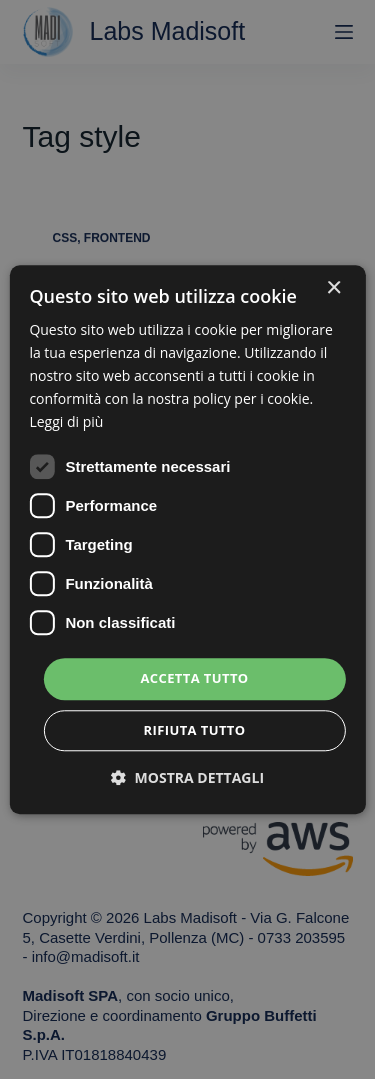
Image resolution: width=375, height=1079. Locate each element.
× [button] (333, 288)
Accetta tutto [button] (194, 679)
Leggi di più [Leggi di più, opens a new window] (66, 422)
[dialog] (187, 539)
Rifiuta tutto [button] (195, 730)
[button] (187, 777)
